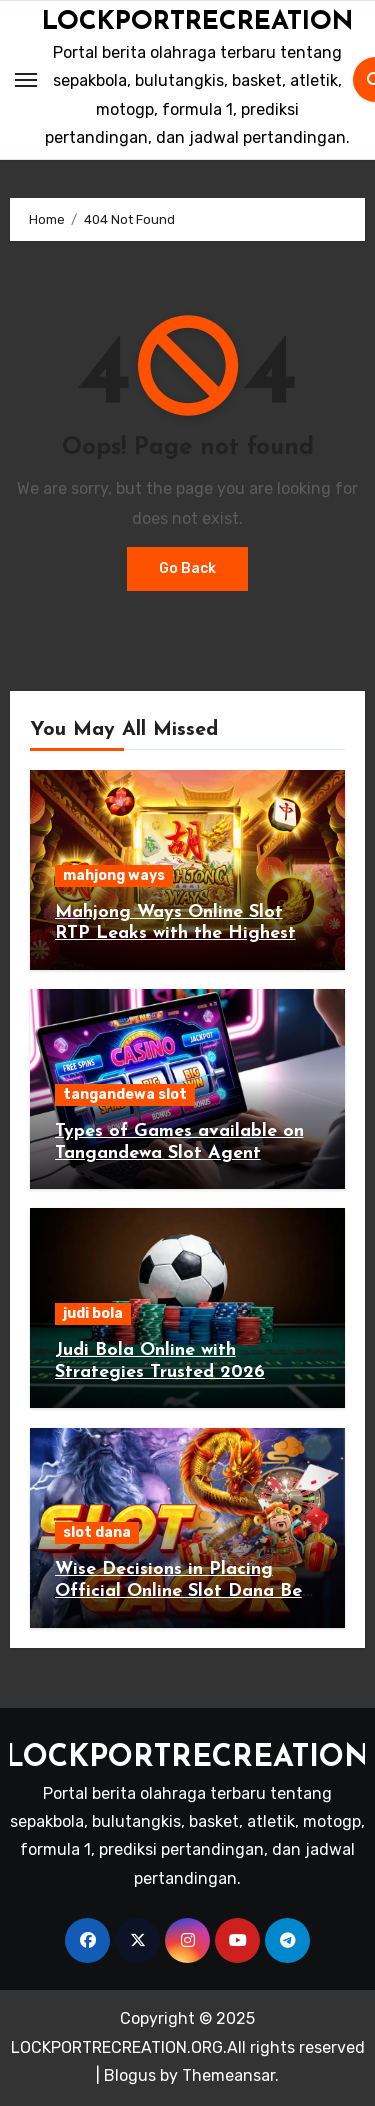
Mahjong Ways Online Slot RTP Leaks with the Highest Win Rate (175, 934)
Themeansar (228, 2075)
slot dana (97, 1532)
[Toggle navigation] (26, 80)
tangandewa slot (125, 1094)
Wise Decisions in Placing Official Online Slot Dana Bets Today (186, 1591)
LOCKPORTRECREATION (197, 22)
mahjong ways (114, 875)
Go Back (187, 568)
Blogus (130, 2075)
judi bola (93, 1313)
